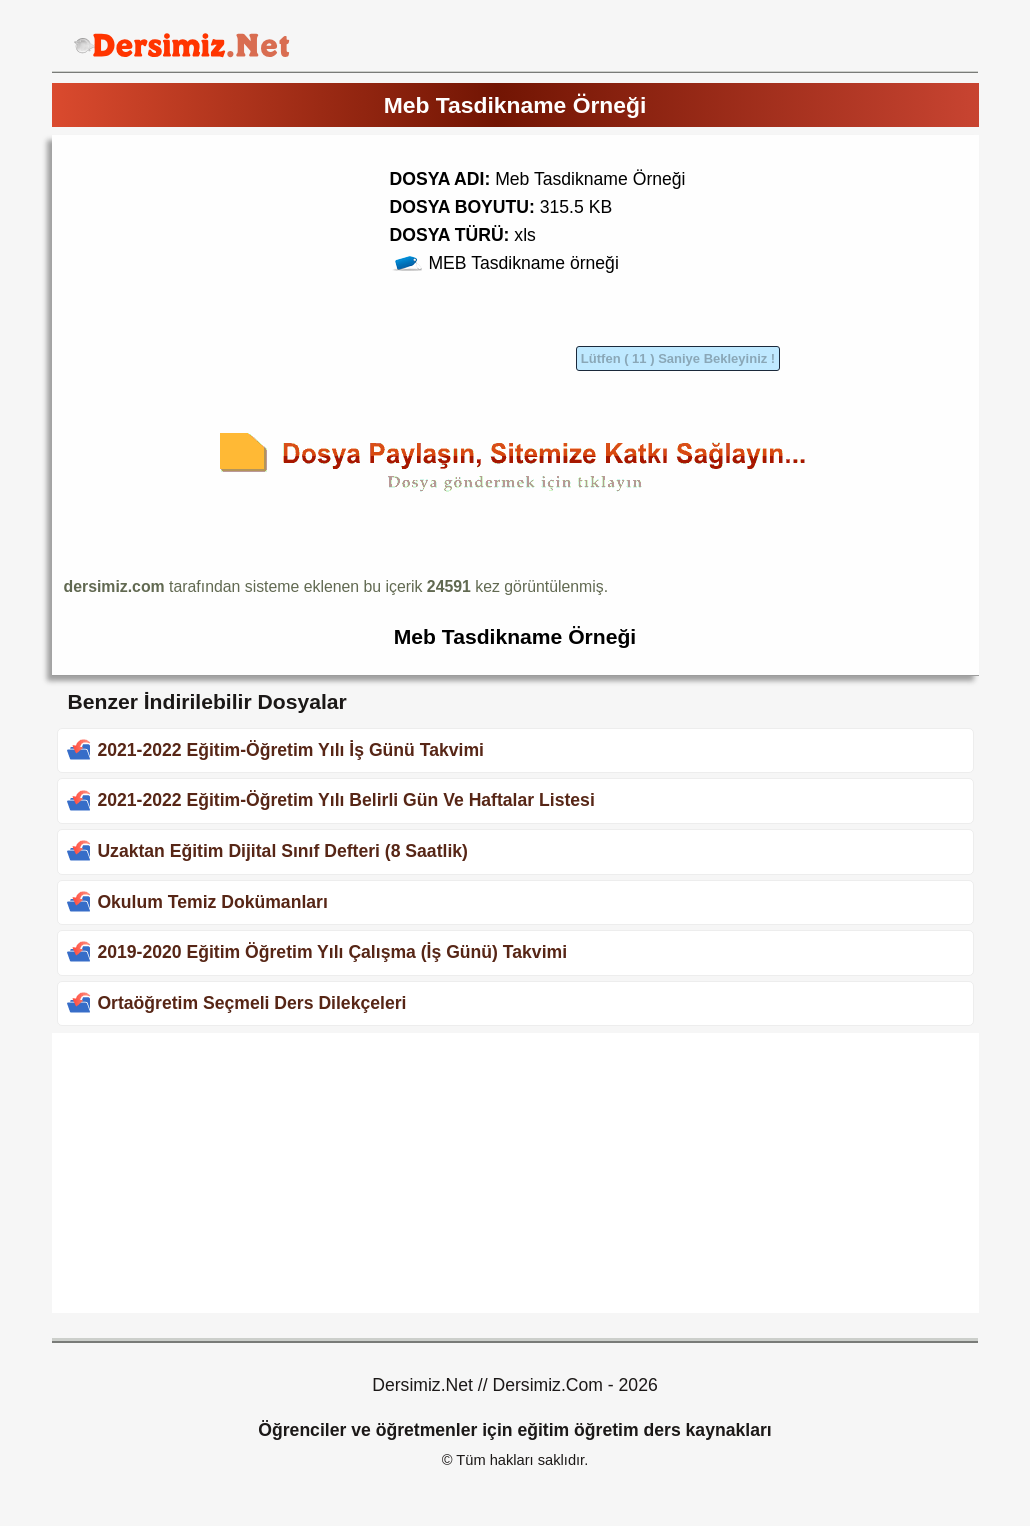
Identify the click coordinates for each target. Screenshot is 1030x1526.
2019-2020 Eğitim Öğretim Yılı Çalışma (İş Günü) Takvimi (332, 952)
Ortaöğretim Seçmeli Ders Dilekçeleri (251, 1003)
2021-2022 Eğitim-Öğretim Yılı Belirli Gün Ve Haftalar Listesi (345, 800)
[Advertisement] (232, 287)
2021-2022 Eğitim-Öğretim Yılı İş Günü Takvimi (290, 750)
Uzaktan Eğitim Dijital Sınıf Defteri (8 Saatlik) (282, 851)
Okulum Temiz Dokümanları (212, 902)
